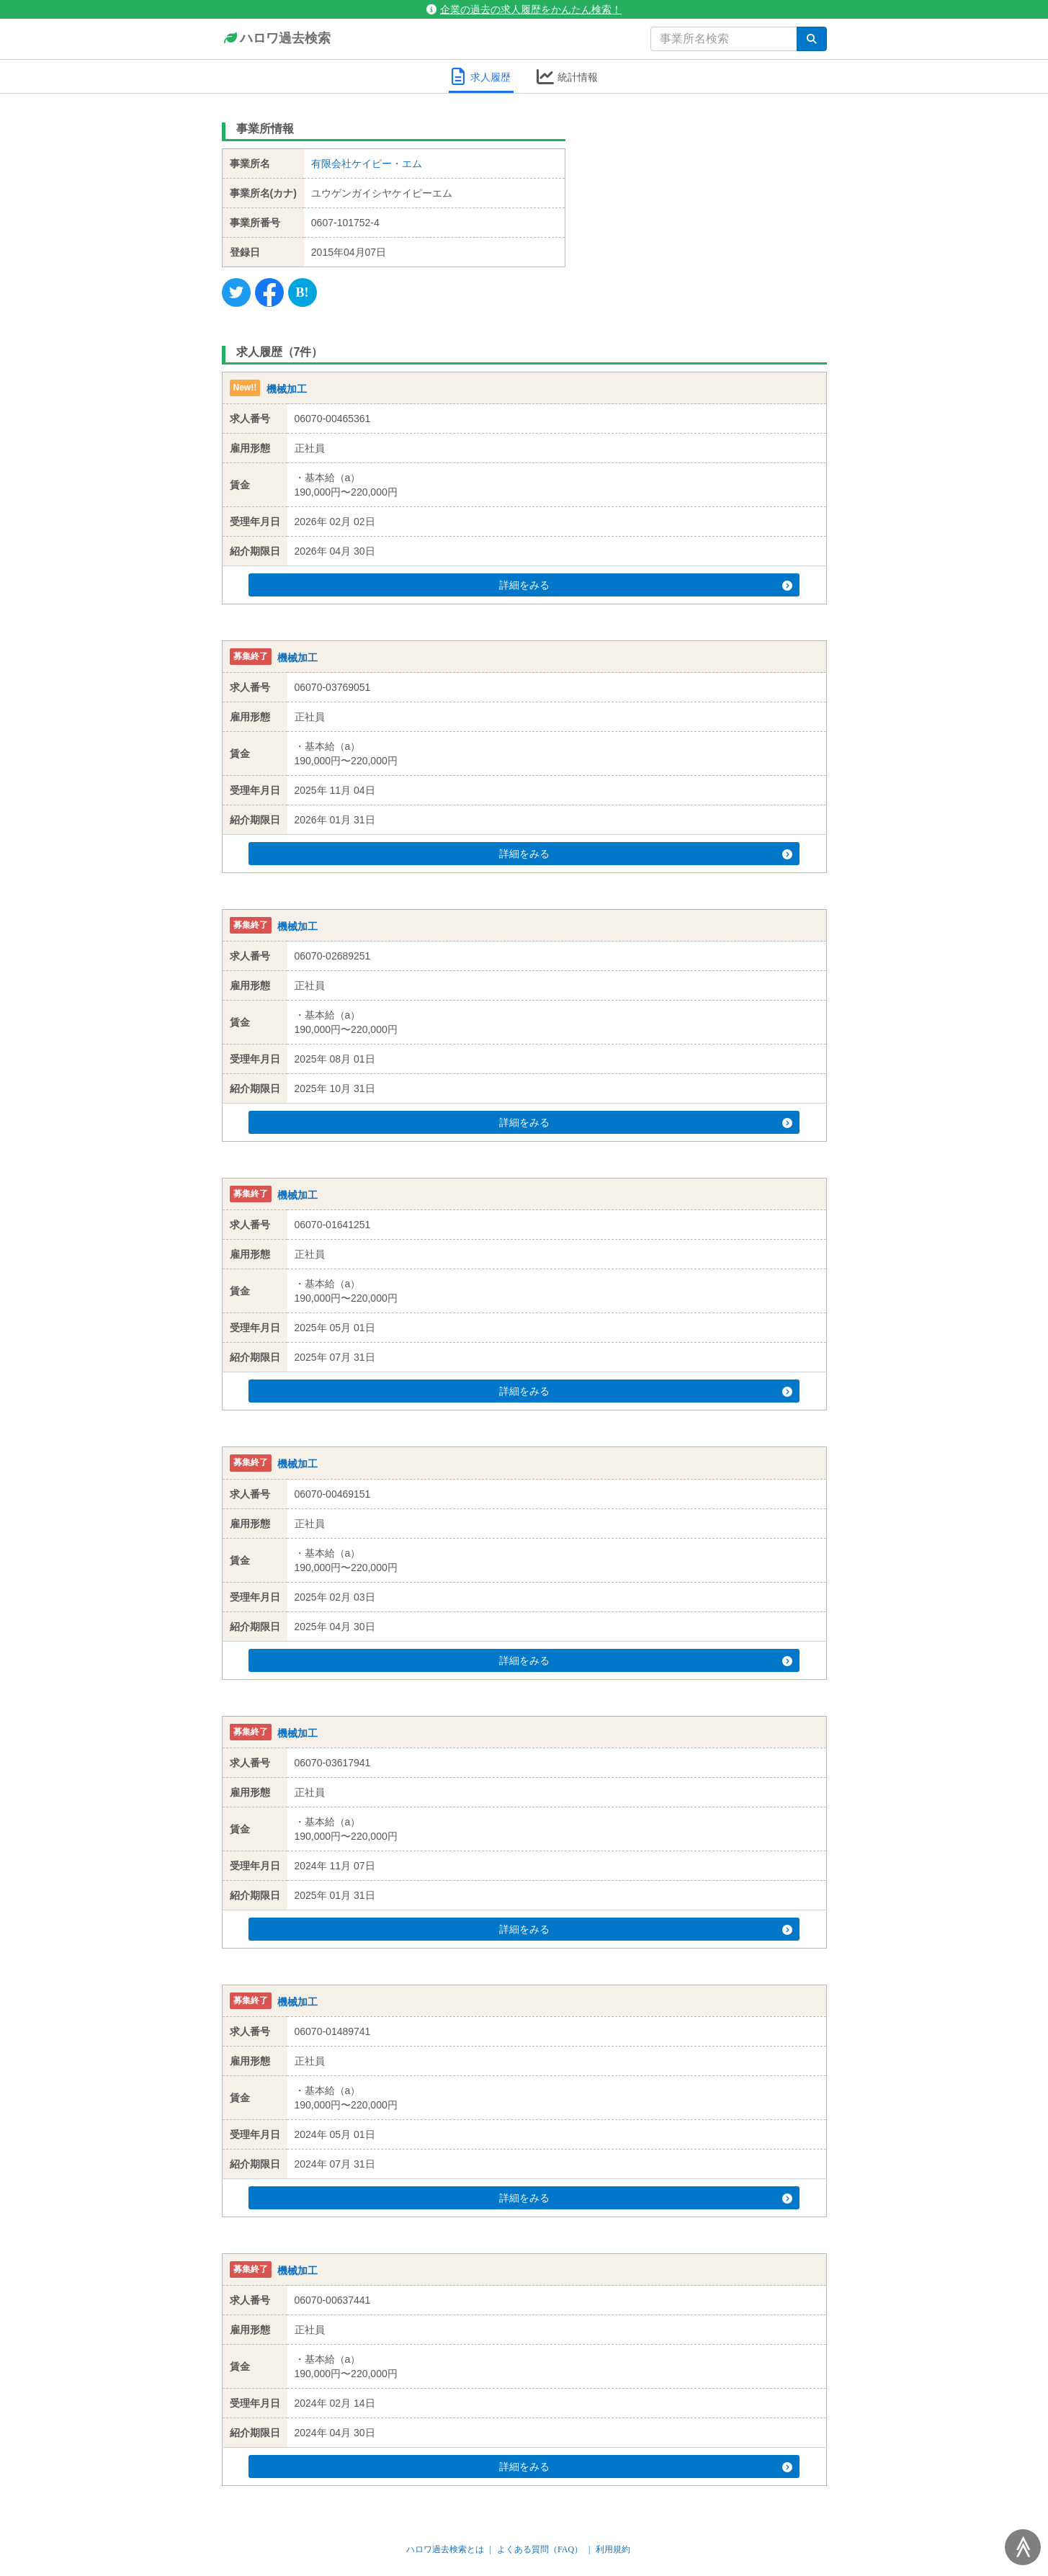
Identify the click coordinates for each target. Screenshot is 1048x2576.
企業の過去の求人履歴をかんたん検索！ (524, 9)
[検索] (812, 39)
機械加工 (287, 389)
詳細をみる (551, 585)
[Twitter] (236, 292)
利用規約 (613, 2549)
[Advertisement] (707, 205)
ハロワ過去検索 (276, 39)
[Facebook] (269, 292)
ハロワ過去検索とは (445, 2549)
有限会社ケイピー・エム (366, 163)
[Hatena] (302, 292)
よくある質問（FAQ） (540, 2549)
